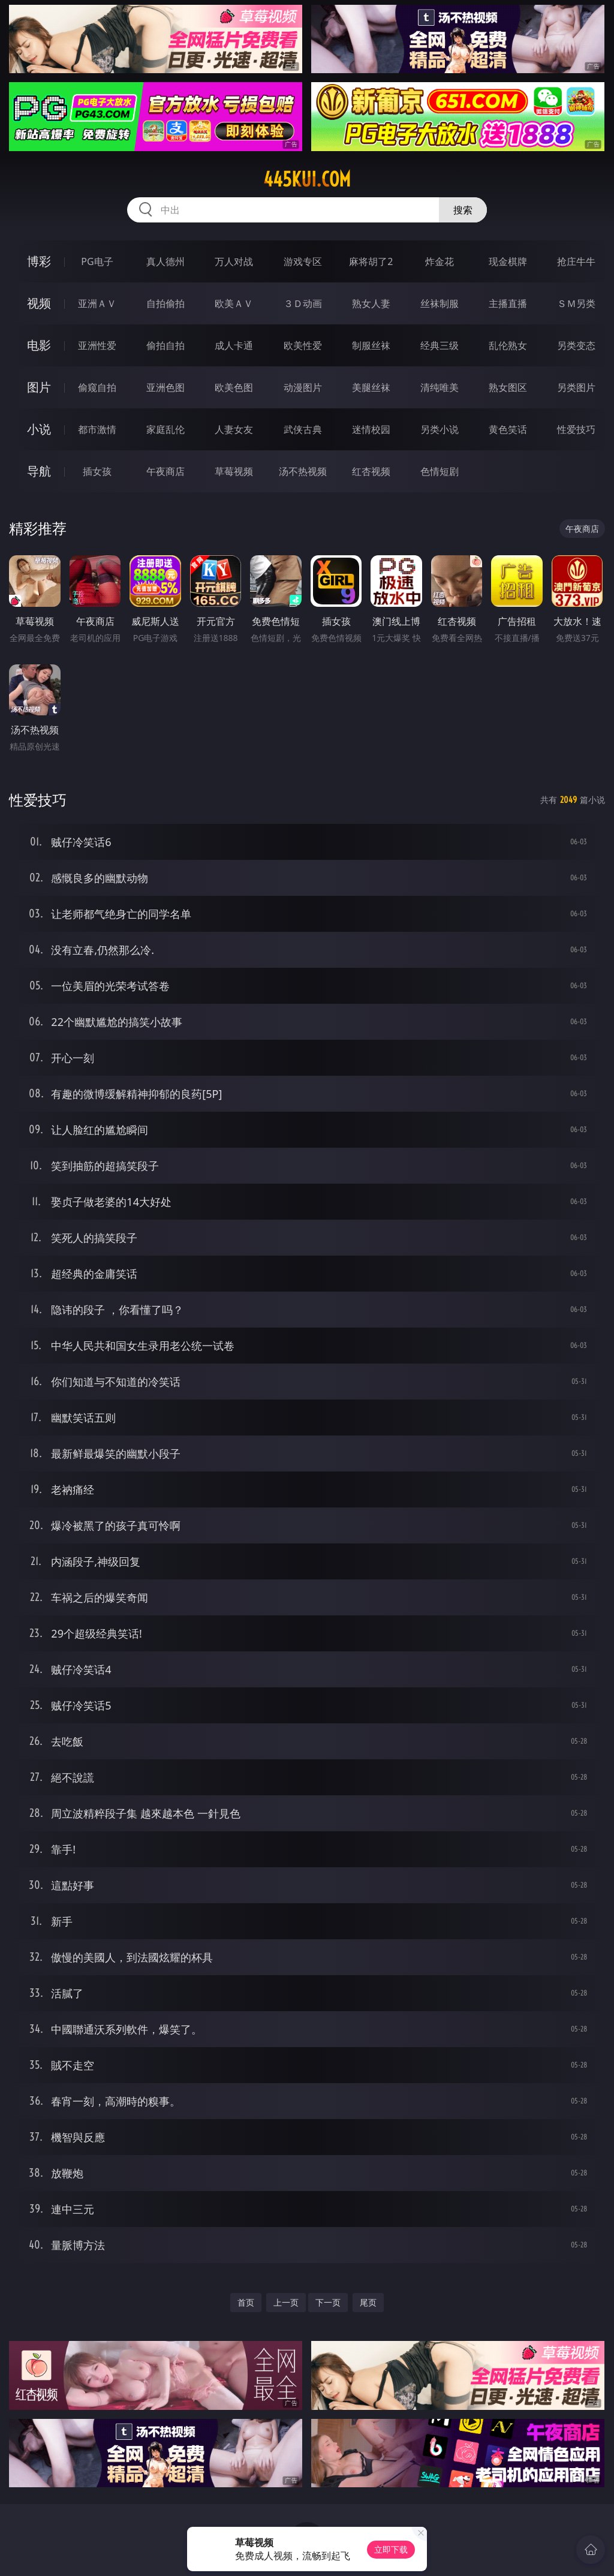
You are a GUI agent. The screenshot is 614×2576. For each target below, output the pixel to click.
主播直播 (508, 303)
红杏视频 (371, 471)
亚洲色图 (165, 387)
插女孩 (97, 471)
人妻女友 (234, 429)
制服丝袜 (371, 345)
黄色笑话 (508, 429)
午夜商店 (165, 471)
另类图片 (576, 387)
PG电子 (97, 261)
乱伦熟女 (508, 345)
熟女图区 (508, 387)
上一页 (286, 2302)
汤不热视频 (303, 471)
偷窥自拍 (97, 387)
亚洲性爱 (97, 345)
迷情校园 (371, 429)
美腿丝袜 (371, 387)
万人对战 (234, 261)
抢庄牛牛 (576, 261)
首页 (245, 2302)
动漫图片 (303, 387)
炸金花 (439, 261)
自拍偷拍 (165, 303)
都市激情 (97, 429)
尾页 (368, 2302)
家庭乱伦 (165, 429)
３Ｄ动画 (303, 303)
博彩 (39, 261)
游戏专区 (303, 261)
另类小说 (439, 429)
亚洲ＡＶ (97, 303)
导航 (39, 471)
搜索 (462, 209)
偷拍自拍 (165, 345)
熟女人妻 (371, 303)
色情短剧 (439, 471)
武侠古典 (303, 429)
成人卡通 (234, 345)
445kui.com (307, 179)
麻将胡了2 (371, 261)
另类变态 (576, 345)
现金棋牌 (508, 261)
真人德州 (165, 261)
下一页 (328, 2302)
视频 (39, 303)
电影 (39, 345)
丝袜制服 (439, 303)
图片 (39, 387)
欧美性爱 (303, 345)
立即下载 (391, 2549)
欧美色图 (234, 387)
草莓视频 (234, 471)
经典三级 (439, 345)
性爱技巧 (576, 429)
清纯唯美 (439, 387)
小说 (39, 429)
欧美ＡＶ (234, 303)
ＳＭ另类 (576, 303)
